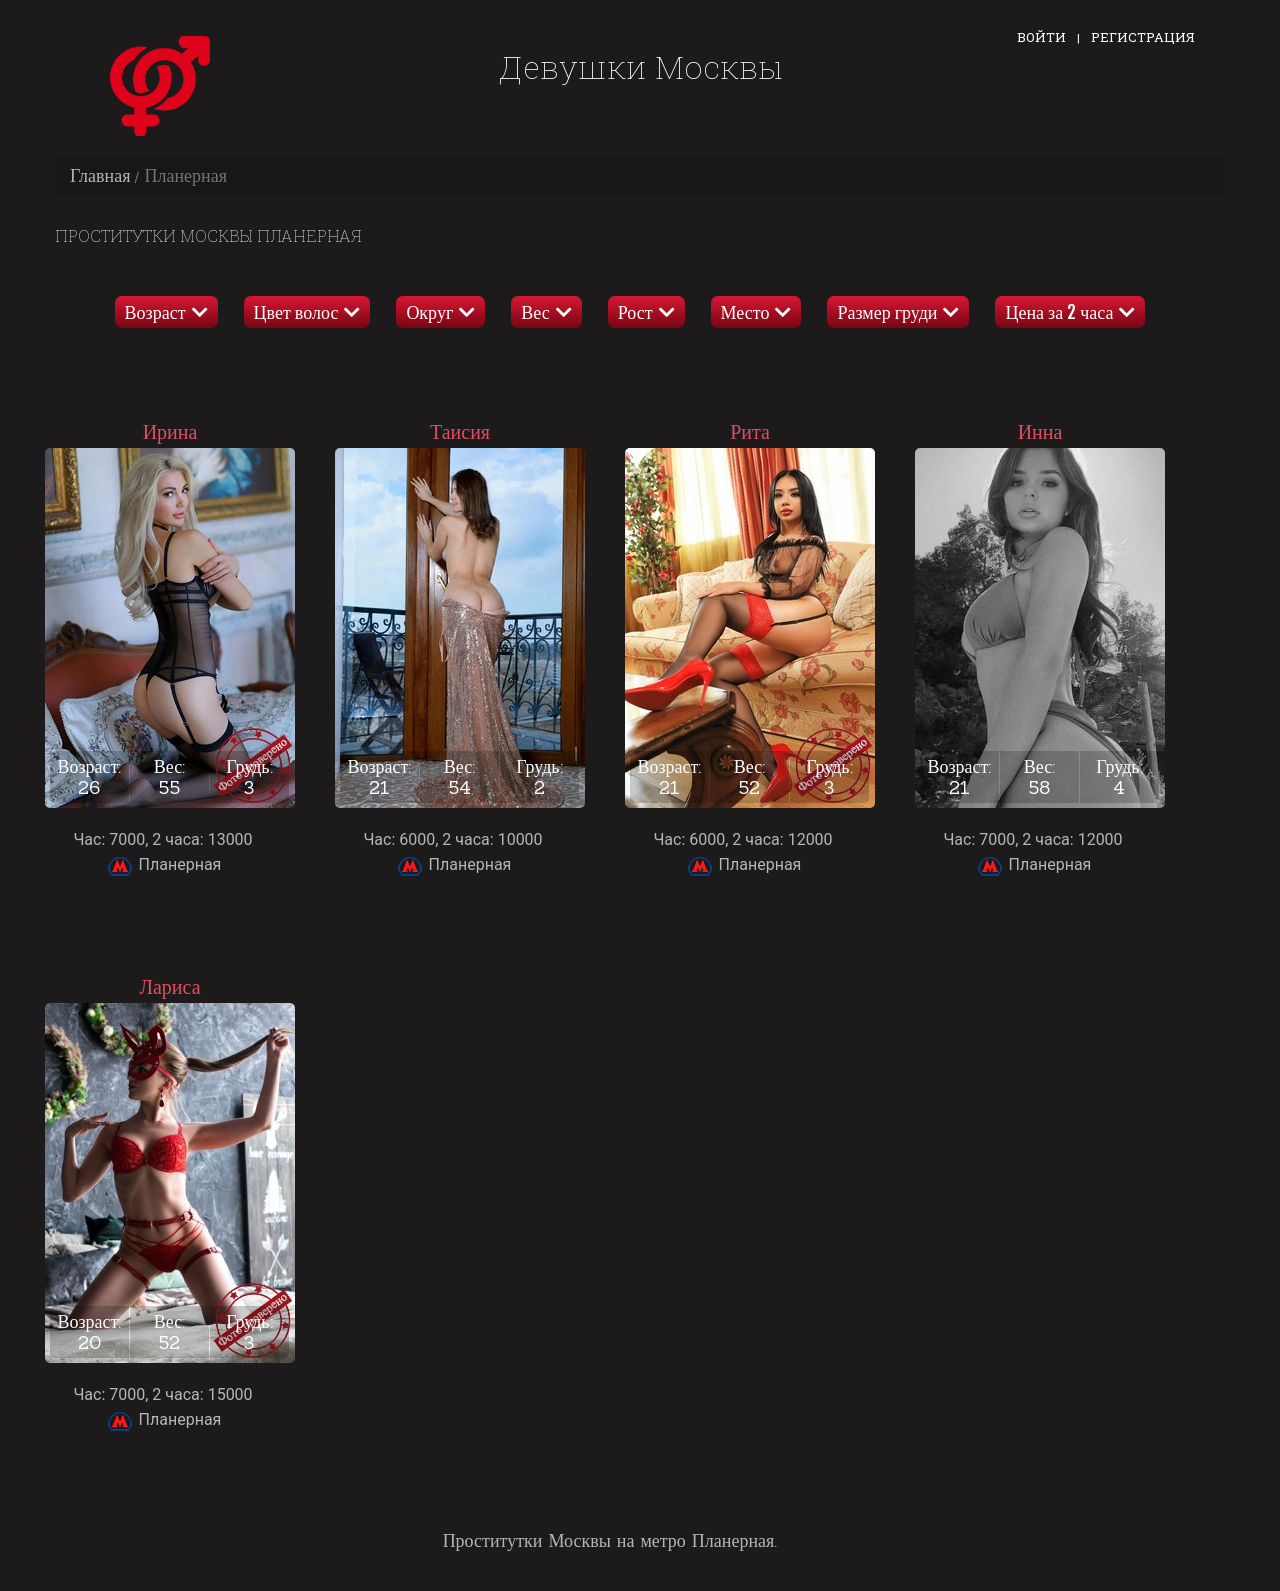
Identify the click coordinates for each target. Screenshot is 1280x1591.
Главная (100, 175)
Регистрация (1143, 37)
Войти (1041, 37)
